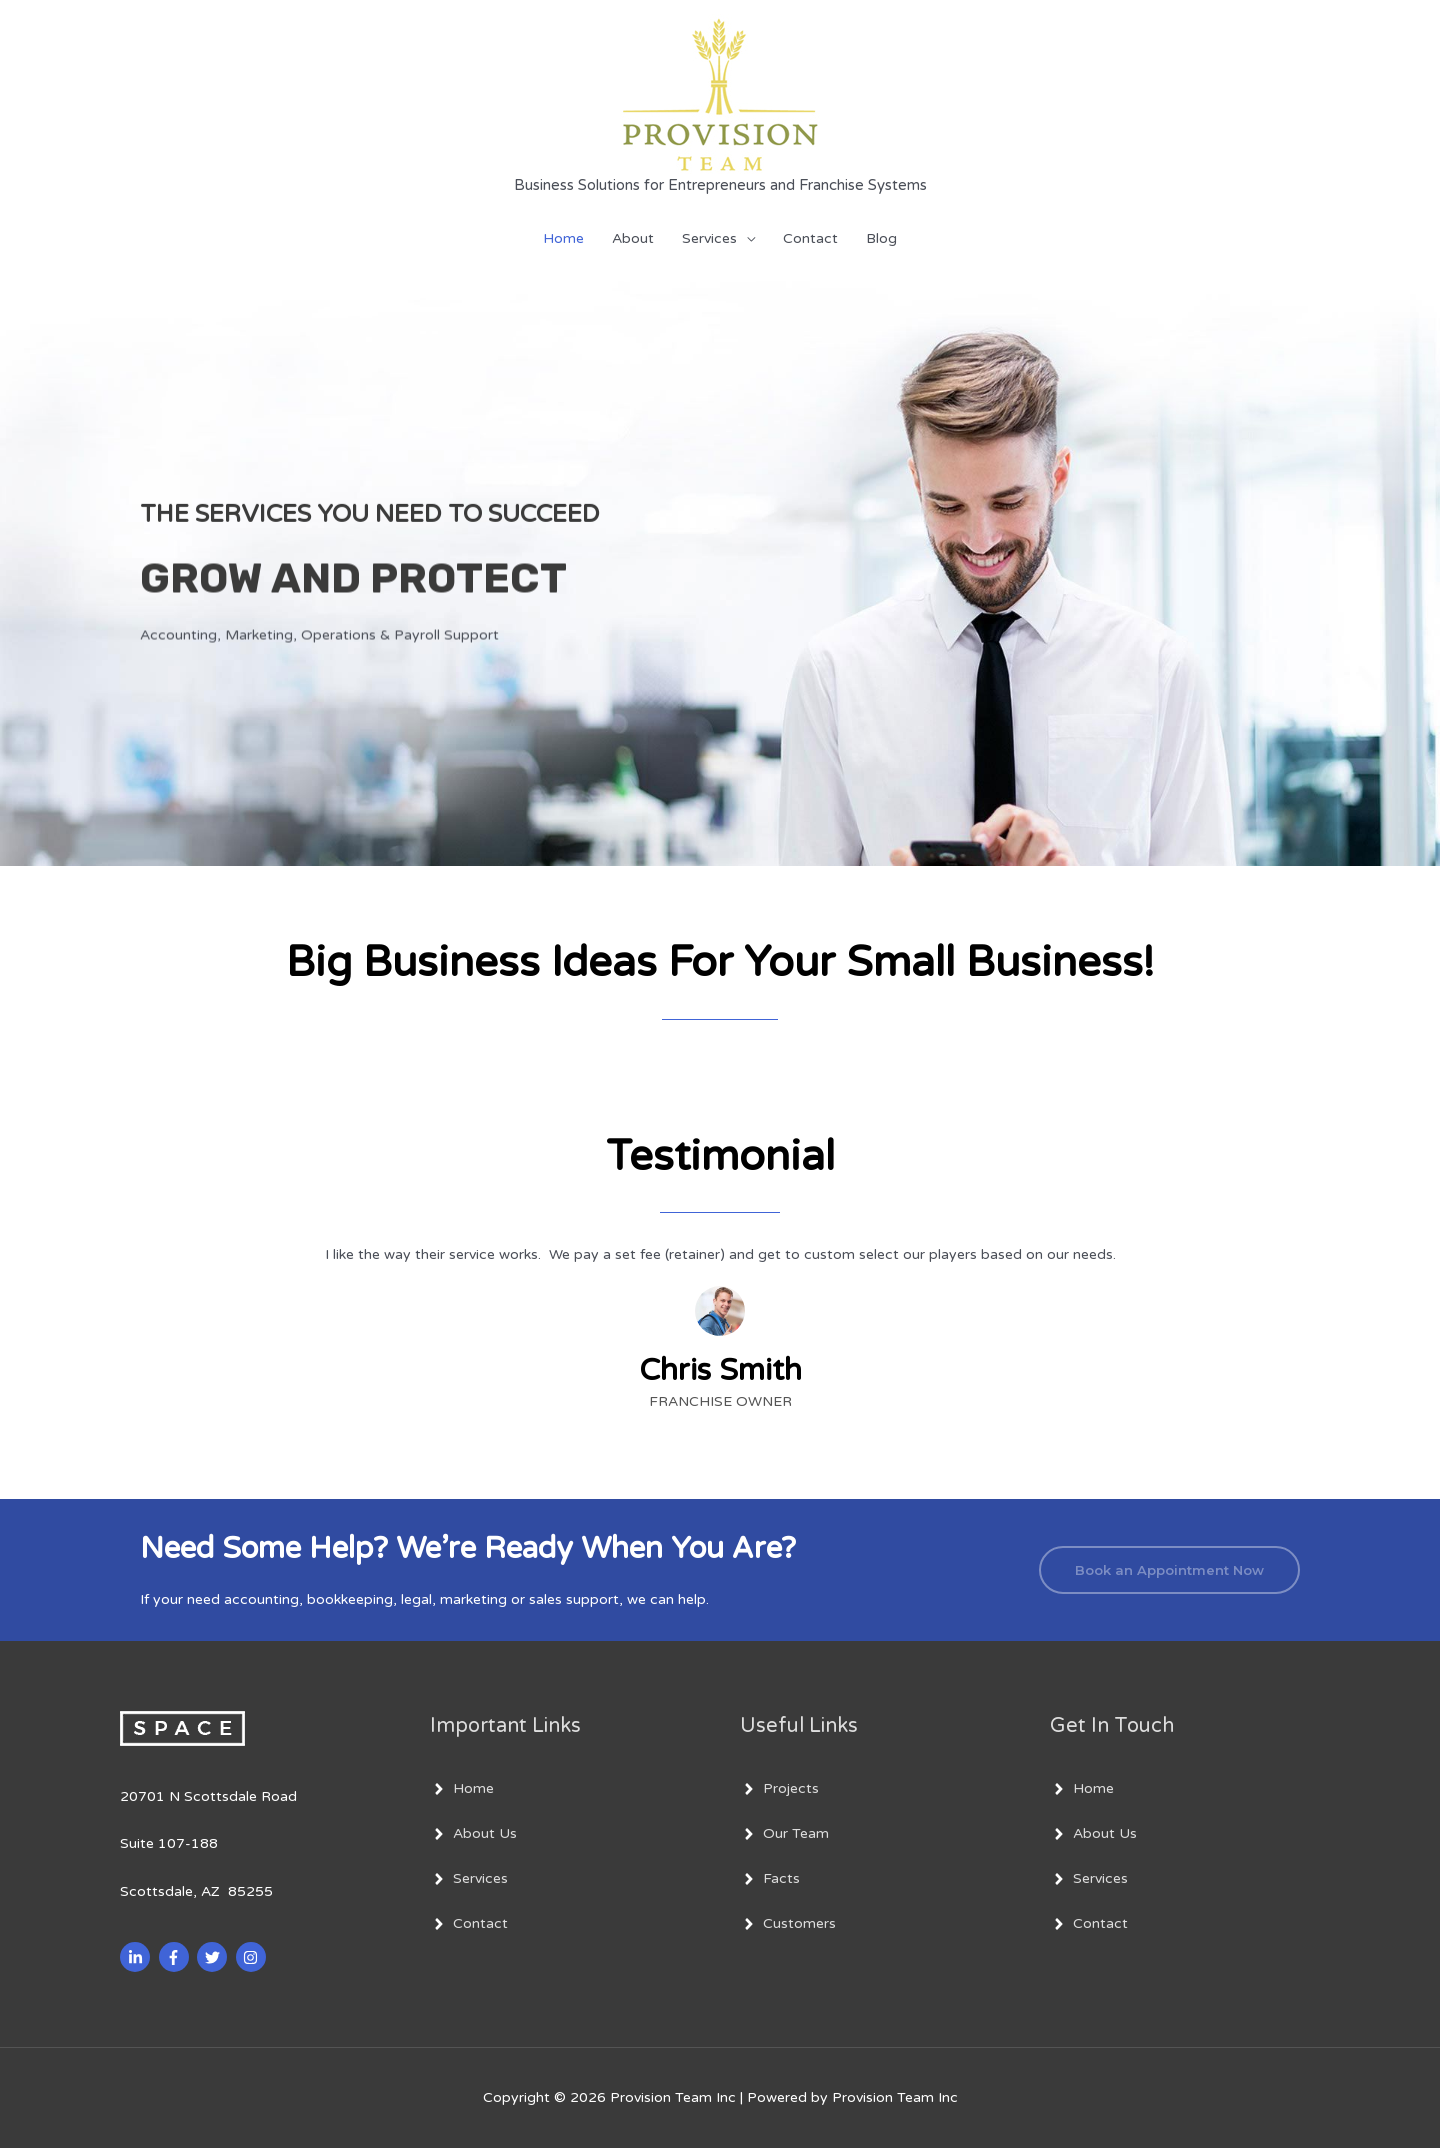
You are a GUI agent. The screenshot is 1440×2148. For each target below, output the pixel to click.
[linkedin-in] (137, 1957)
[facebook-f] (176, 1957)
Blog (881, 238)
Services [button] (709, 238)
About (633, 238)
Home (563, 238)
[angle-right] (462, 1789)
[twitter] (214, 1957)
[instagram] (253, 1957)
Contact (810, 238)
